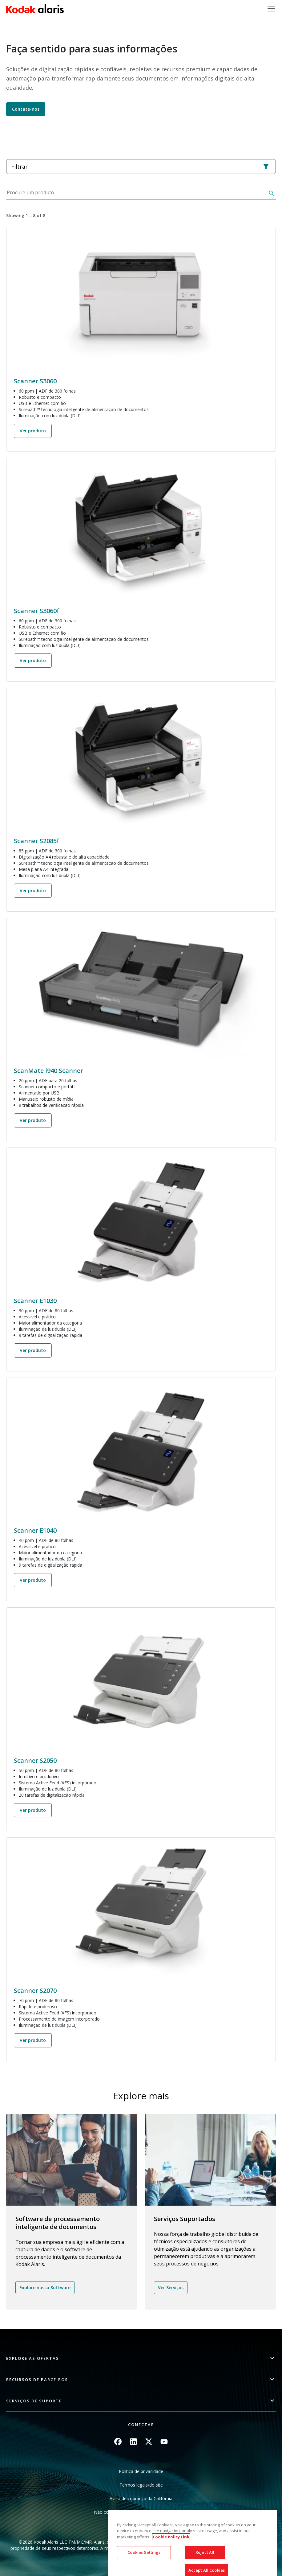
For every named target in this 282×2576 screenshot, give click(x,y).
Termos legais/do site (141, 2485)
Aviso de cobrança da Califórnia (141, 2498)
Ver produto (33, 431)
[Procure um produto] (136, 194)
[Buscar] (271, 194)
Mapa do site (141, 2526)
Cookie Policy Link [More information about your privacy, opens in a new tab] (171, 2571)
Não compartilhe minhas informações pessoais (141, 2512)
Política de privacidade (141, 2471)
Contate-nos (25, 109)
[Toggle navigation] (271, 8)
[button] (141, 2358)
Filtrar (140, 166)
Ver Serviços (170, 2287)
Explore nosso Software (44, 2287)
